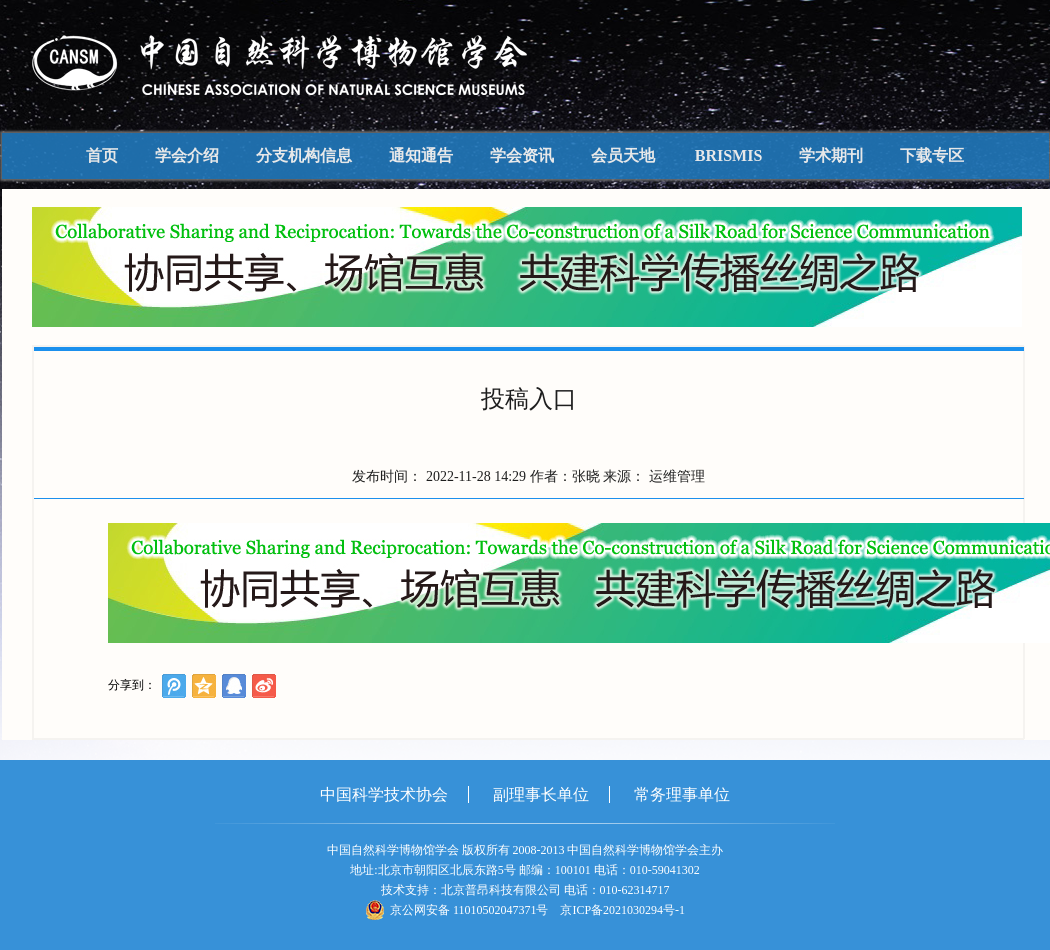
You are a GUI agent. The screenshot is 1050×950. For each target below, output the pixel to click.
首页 (102, 155)
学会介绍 (187, 155)
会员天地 (623, 155)
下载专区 (932, 155)
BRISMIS (729, 155)
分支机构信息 (304, 155)
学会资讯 (522, 155)
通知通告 (421, 155)
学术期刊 (831, 155)
